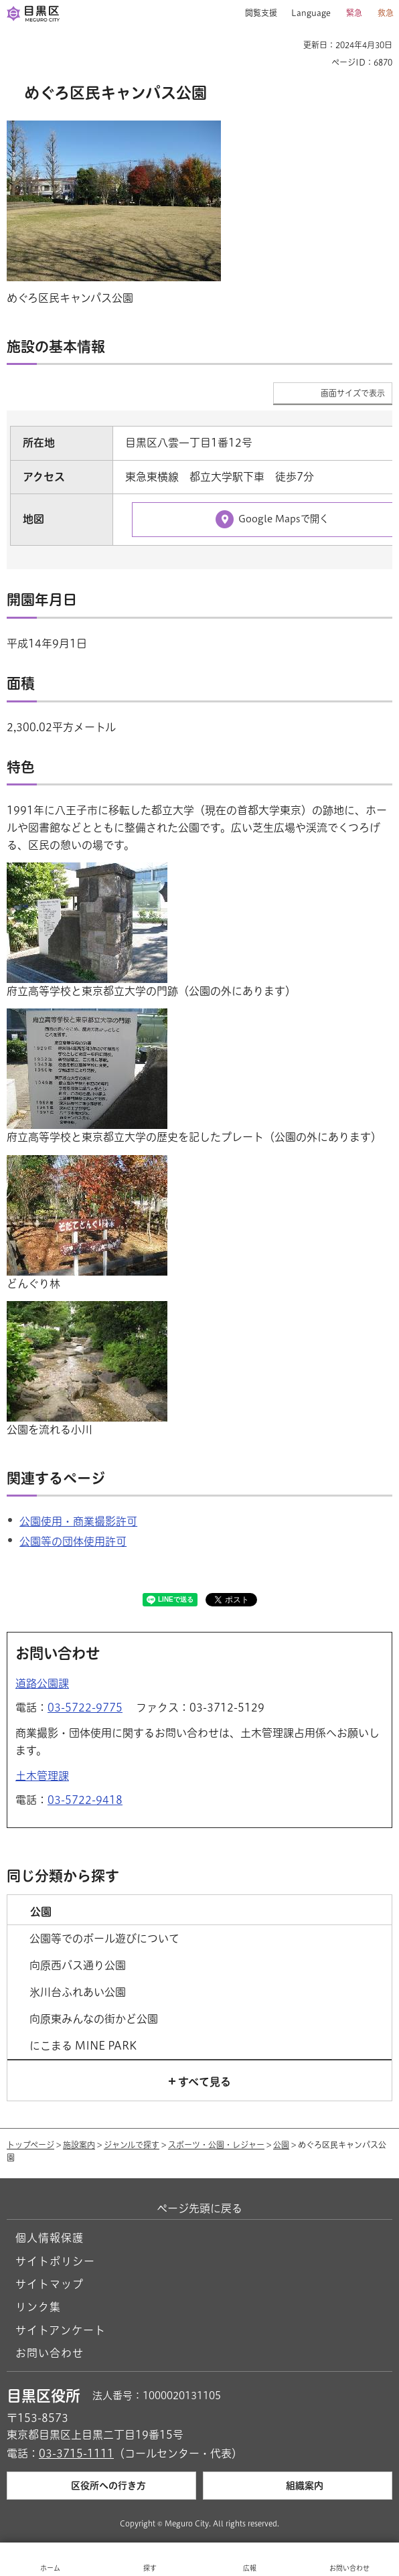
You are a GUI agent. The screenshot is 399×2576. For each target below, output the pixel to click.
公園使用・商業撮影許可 (78, 1521)
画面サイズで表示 (353, 393)
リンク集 (38, 2306)
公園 (281, 2145)
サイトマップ (49, 2284)
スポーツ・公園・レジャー (216, 2145)
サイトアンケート (60, 2330)
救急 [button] (386, 13)
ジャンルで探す (131, 2145)
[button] (256, 13)
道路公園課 (42, 1683)
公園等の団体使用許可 (73, 1541)
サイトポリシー (55, 2261)
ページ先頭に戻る (199, 2208)
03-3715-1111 (76, 2453)
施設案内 (79, 2145)
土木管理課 (42, 1775)
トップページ (30, 2145)
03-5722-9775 (85, 1707)
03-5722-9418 (85, 1800)
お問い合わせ (49, 2353)
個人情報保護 (49, 2237)
